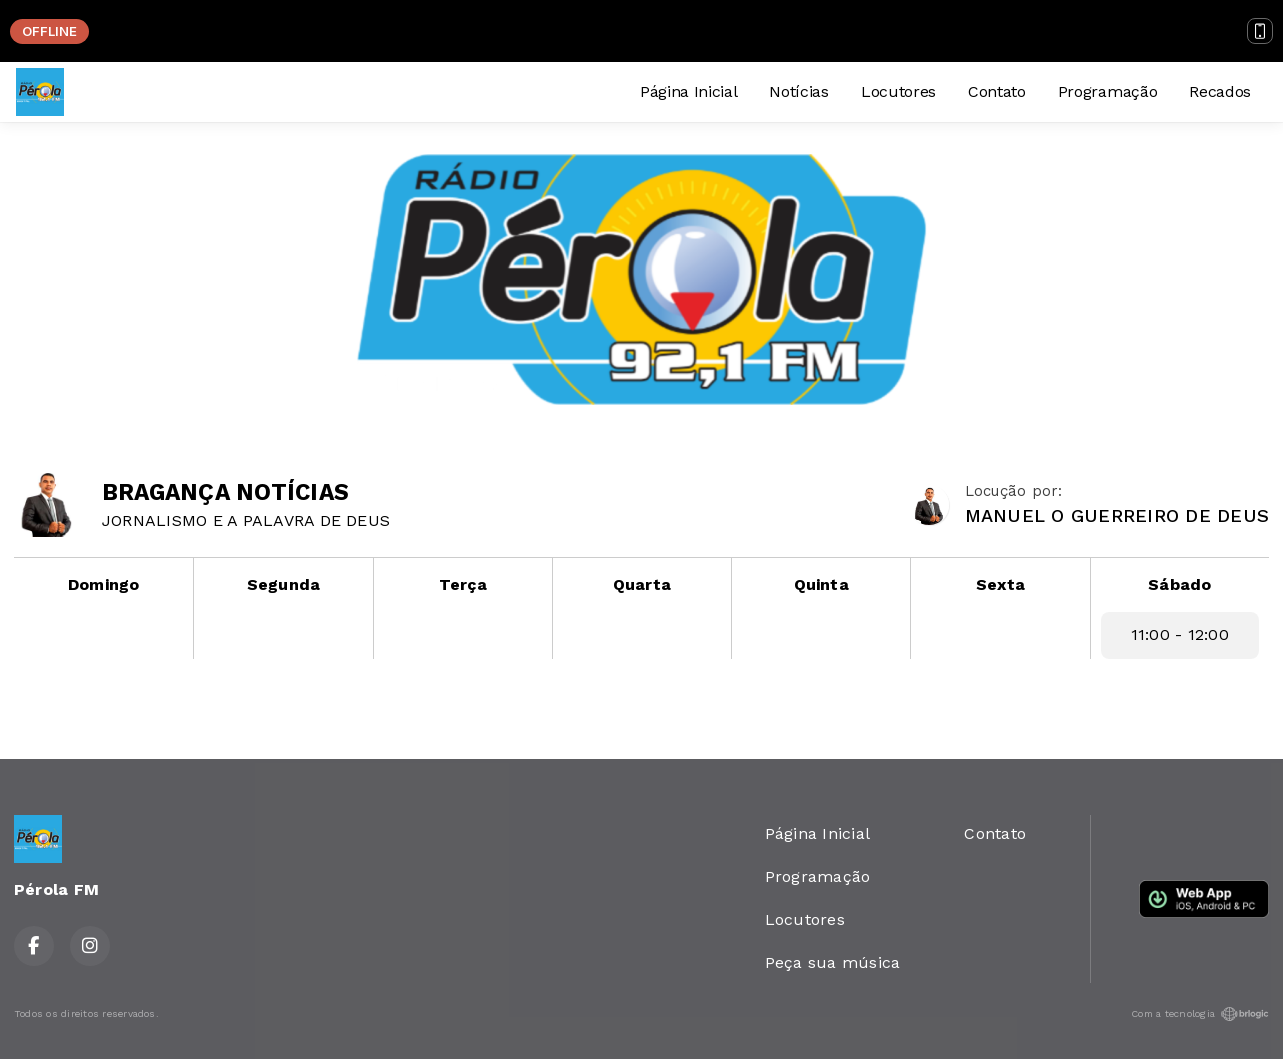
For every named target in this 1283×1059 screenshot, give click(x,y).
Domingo (104, 584)
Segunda (284, 584)
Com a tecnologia (1200, 1014)
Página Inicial (689, 91)
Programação (1107, 91)
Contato (997, 91)
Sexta (1000, 584)
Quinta (821, 584)
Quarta (642, 584)
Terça (463, 584)
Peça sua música (833, 962)
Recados (1220, 91)
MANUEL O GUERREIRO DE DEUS (1117, 515)
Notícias (798, 91)
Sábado (1179, 584)
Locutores (898, 91)
